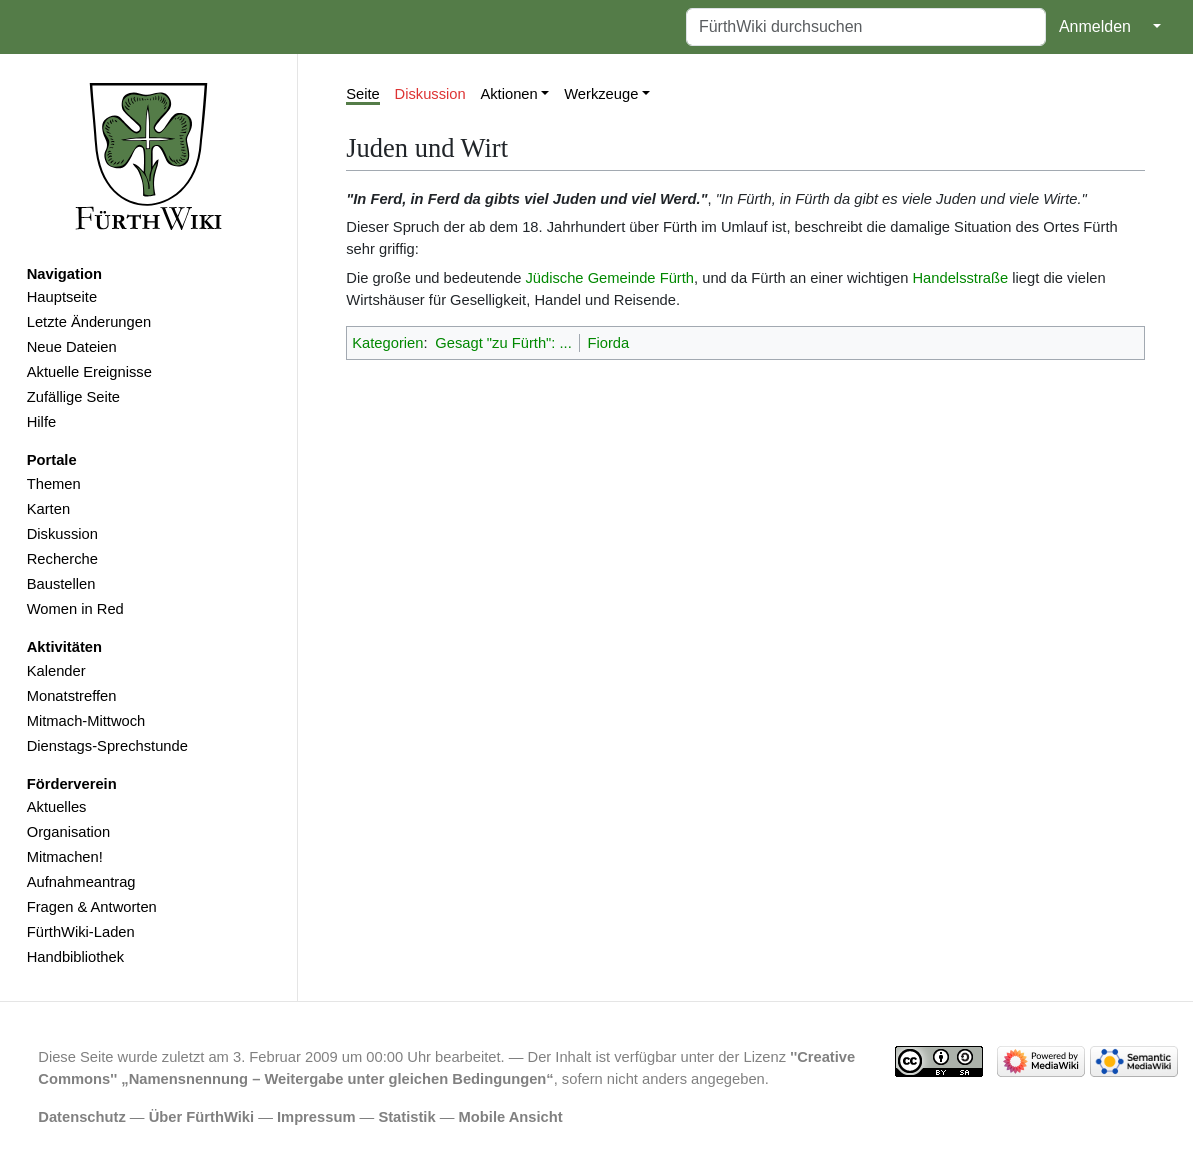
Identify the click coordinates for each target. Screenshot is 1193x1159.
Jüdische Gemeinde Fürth (609, 278)
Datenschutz (82, 1117)
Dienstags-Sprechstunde (107, 746)
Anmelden (1095, 26)
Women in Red (75, 609)
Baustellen (61, 584)
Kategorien (387, 343)
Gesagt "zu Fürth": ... (503, 343)
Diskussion (62, 534)
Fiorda (608, 343)
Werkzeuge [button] (601, 94)
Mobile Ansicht (511, 1117)
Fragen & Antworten (92, 907)
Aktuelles (57, 807)
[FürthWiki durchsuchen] (866, 27)
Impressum (316, 1117)
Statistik (406, 1117)
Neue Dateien (72, 347)
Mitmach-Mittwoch (86, 721)
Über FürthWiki (201, 1117)
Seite (363, 94)
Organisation (68, 832)
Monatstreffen (72, 696)
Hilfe (41, 422)
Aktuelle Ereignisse (89, 372)
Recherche (62, 559)
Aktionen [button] (508, 94)
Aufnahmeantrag (81, 882)
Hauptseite (62, 297)
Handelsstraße (960, 278)
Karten (48, 509)
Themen (54, 484)
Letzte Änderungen (89, 322)
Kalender (56, 671)
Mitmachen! (65, 857)
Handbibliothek (75, 957)
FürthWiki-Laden (81, 932)
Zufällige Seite (73, 397)
